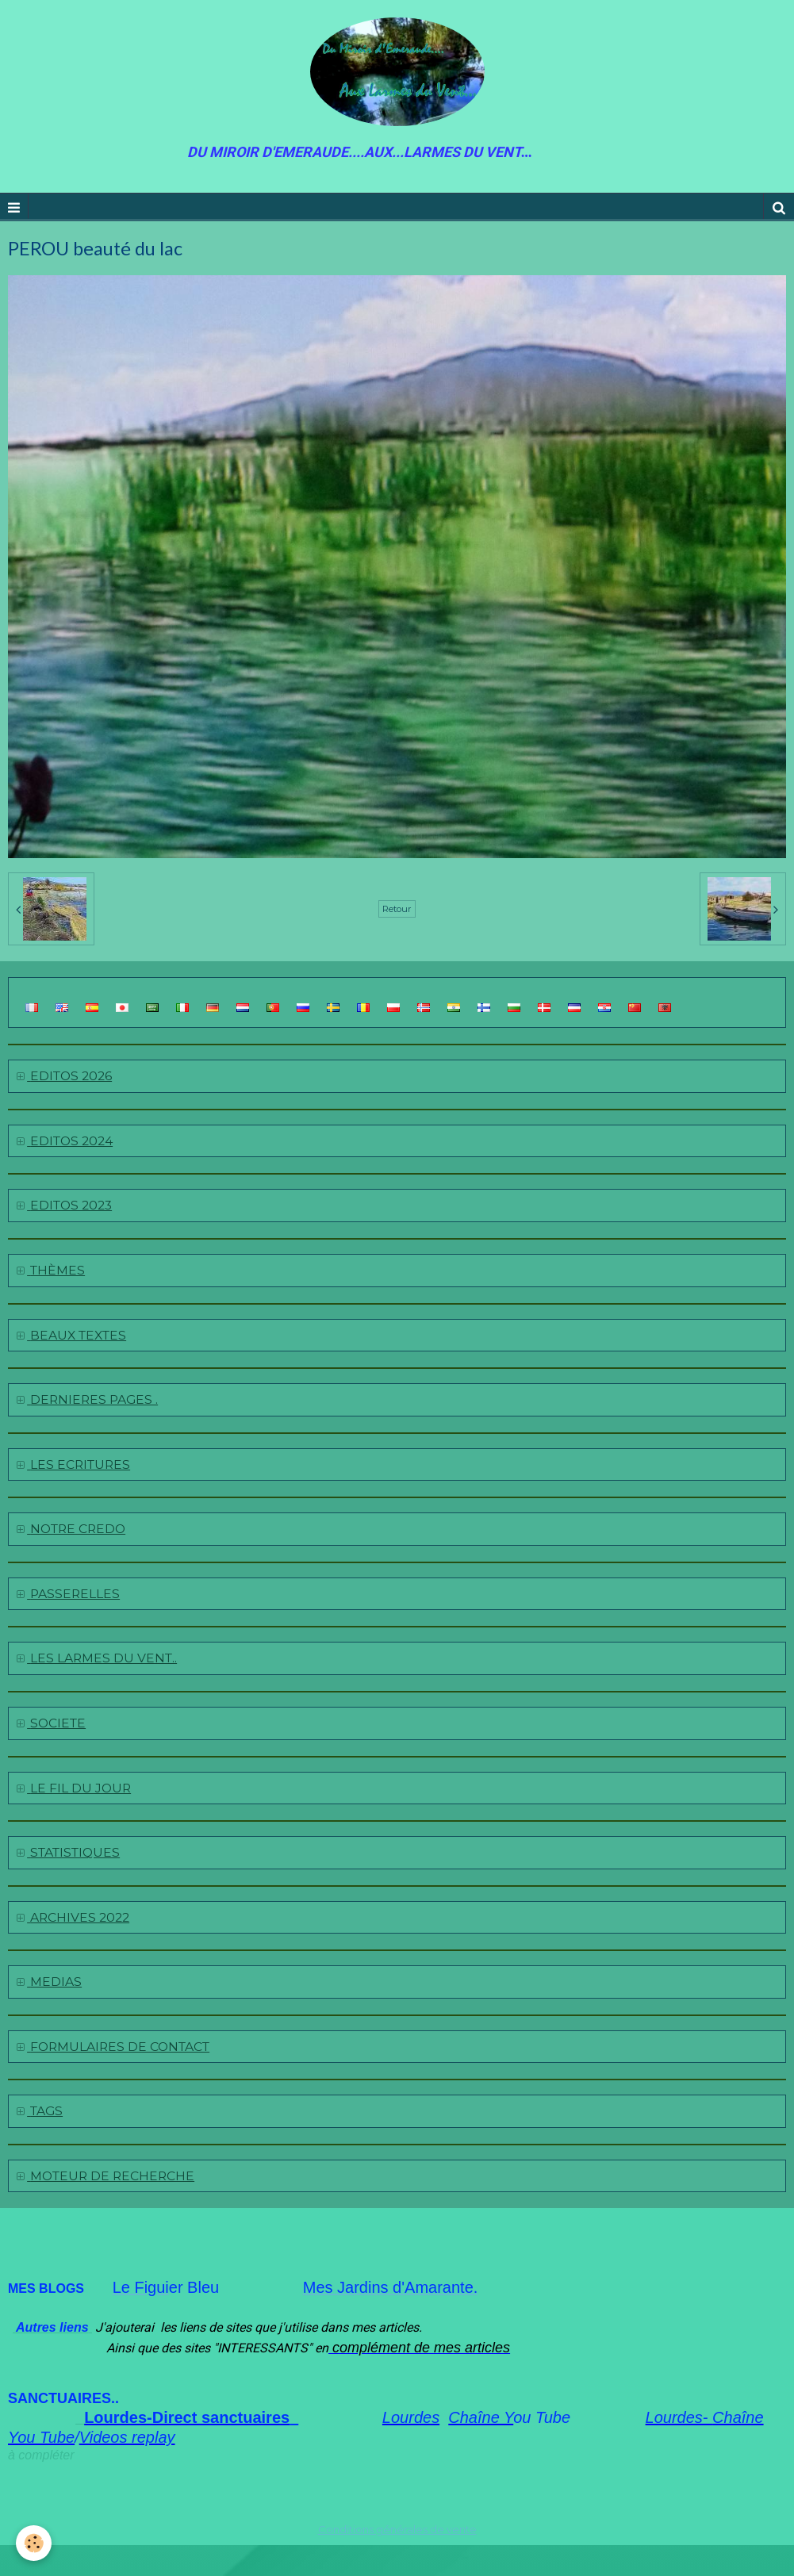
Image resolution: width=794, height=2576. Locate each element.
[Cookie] (34, 2543)
